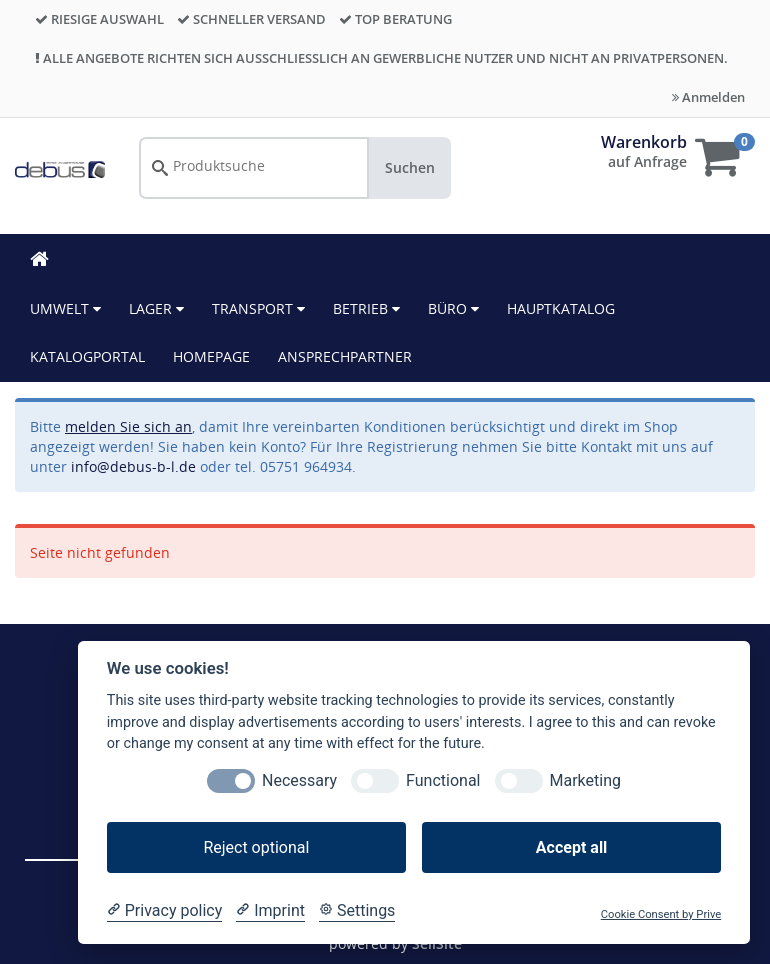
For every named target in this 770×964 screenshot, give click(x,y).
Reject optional (256, 847)
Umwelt (65, 308)
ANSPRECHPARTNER (345, 356)
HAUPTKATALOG (561, 308)
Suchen (410, 167)
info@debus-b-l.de (133, 466)
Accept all (571, 847)
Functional (443, 780)
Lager (156, 308)
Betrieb (366, 308)
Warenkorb (644, 142)
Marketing (585, 780)
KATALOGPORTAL (87, 356)
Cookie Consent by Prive (661, 914)
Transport (258, 308)
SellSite (437, 943)
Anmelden (708, 97)
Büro (453, 308)
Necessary (299, 780)
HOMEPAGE (211, 356)
